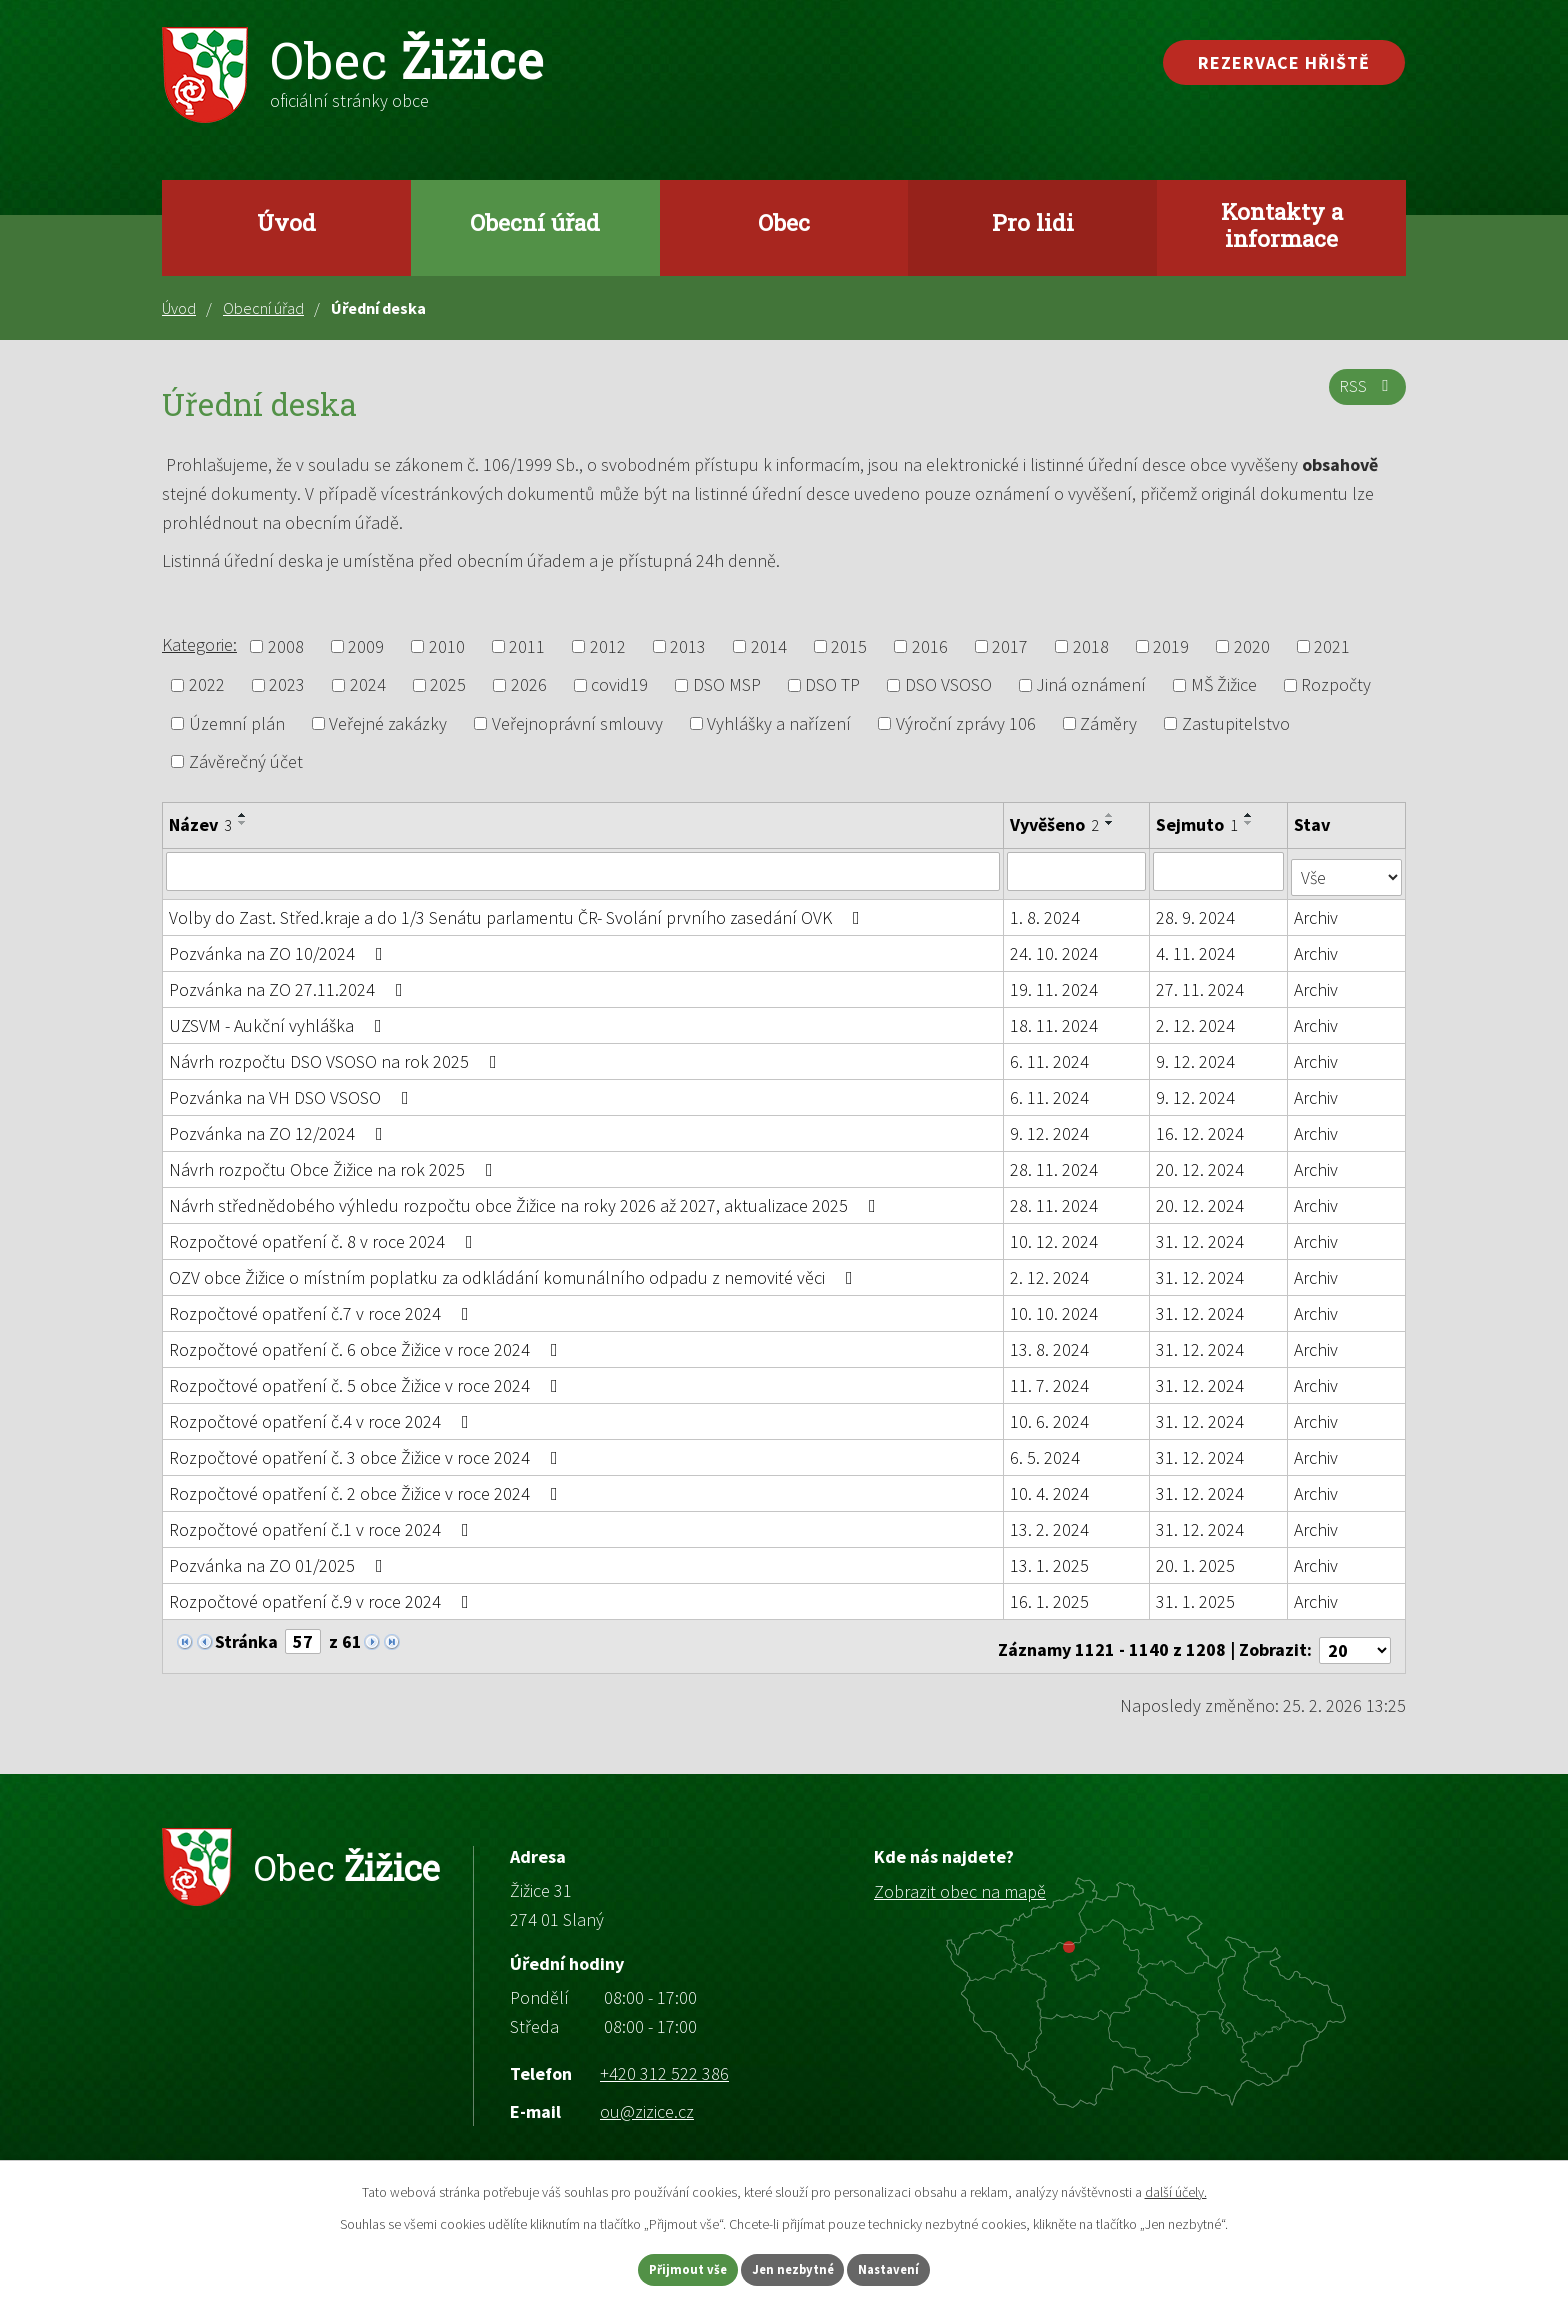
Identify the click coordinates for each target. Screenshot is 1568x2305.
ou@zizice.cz (647, 2097)
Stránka (246, 1635)
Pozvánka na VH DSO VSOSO (293, 1091)
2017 (1010, 646)
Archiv (1317, 911)
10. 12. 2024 (1055, 1235)
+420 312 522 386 (664, 2059)
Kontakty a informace (1282, 224)
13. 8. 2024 (1050, 1343)
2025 (448, 685)
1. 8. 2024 (1046, 911)
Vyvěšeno (1055, 824)
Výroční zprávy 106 (966, 723)
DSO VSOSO (948, 685)
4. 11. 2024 (1196, 947)
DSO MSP (727, 685)
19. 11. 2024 (1055, 983)
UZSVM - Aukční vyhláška (279, 1019)
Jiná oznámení (1091, 685)
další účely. (1176, 2188)
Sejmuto (1198, 824)
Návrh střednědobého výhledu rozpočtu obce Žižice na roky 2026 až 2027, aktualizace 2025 (526, 1199)
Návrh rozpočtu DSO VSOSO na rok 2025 (337, 1055)
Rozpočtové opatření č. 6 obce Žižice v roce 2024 (367, 1343)
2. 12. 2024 (1196, 1019)
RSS (1364, 394)
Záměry (1108, 723)
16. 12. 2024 (1201, 1127)
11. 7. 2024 (1050, 1379)
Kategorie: (199, 644)
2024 (368, 685)
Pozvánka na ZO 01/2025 (280, 1559)
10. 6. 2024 (1050, 1415)
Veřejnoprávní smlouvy (577, 723)
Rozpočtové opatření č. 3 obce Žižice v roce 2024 (367, 1451)
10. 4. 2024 (1050, 1487)
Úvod (286, 222)
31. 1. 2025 (1196, 1595)
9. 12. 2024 (1196, 1055)
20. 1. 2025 (1196, 1559)
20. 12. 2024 (1201, 1163)
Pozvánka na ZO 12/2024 (280, 1127)
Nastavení (915, 2268)
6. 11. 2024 (1050, 1055)
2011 (527, 646)
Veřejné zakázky (388, 723)
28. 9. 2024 (1196, 911)
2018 (1091, 646)
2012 (608, 646)
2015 (849, 646)
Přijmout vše (662, 2268)
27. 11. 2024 (1201, 983)
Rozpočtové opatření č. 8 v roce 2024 (325, 1235)
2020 (1252, 646)
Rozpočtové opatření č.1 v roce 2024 (323, 1523)
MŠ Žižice (1224, 685)
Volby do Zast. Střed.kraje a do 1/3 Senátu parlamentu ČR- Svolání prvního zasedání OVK (518, 911)
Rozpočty (1336, 685)
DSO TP (832, 685)
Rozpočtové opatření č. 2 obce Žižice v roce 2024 (367, 1487)
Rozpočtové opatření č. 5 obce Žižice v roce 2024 (367, 1379)
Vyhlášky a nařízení (779, 723)
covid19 (619, 685)
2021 (1332, 646)
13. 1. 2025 (1050, 1559)
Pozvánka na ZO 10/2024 (280, 947)
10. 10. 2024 (1055, 1307)
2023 (287, 685)
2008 (286, 646)
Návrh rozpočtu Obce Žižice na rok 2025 (335, 1163)
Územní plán (237, 723)
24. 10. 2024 (1055, 947)
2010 (447, 646)
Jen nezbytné (793, 2268)
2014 (769, 646)
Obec (784, 222)
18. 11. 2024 (1055, 1019)
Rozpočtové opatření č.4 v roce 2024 (323, 1415)
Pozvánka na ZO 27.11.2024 (290, 983)
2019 (1171, 646)
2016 (930, 646)
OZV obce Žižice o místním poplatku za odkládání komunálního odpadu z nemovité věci (515, 1271)
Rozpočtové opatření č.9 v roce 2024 (323, 1595)
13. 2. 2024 (1050, 1523)
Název (200, 824)
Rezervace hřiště (1284, 62)
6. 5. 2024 (1046, 1451)
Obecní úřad (535, 222)
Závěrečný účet (246, 761)
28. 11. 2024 (1055, 1163)
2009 (366, 646)
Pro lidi (1033, 222)
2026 (529, 685)
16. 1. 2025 (1050, 1595)
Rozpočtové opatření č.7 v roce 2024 (323, 1307)
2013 (688, 646)
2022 (207, 685)
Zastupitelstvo (1236, 723)
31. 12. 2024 (1201, 1235)
